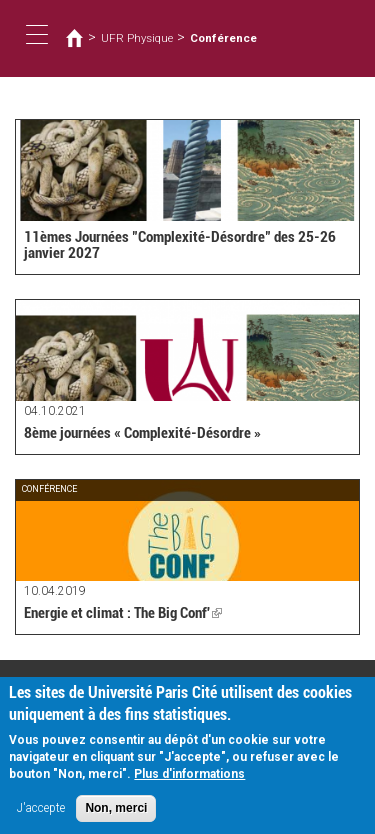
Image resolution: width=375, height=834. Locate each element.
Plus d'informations (189, 783)
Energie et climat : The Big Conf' (123, 613)
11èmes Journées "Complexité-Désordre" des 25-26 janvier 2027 (180, 245)
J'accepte (41, 817)
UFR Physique (137, 38)
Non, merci (116, 817)
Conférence (223, 38)
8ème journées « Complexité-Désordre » (142, 433)
